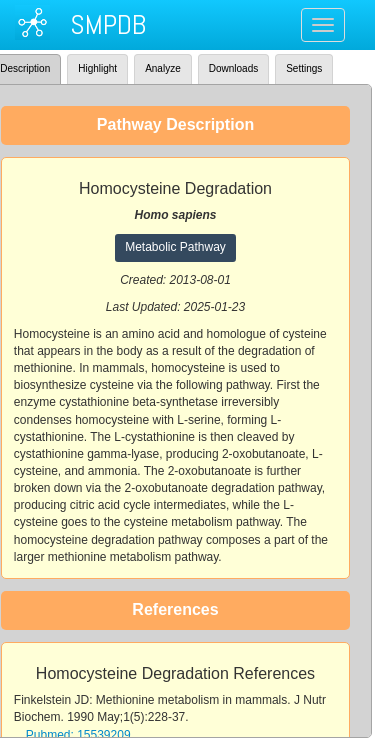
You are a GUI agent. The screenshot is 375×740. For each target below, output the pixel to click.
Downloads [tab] (233, 68)
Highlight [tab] (97, 68)
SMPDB (108, 24)
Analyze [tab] (163, 68)
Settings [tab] (304, 68)
